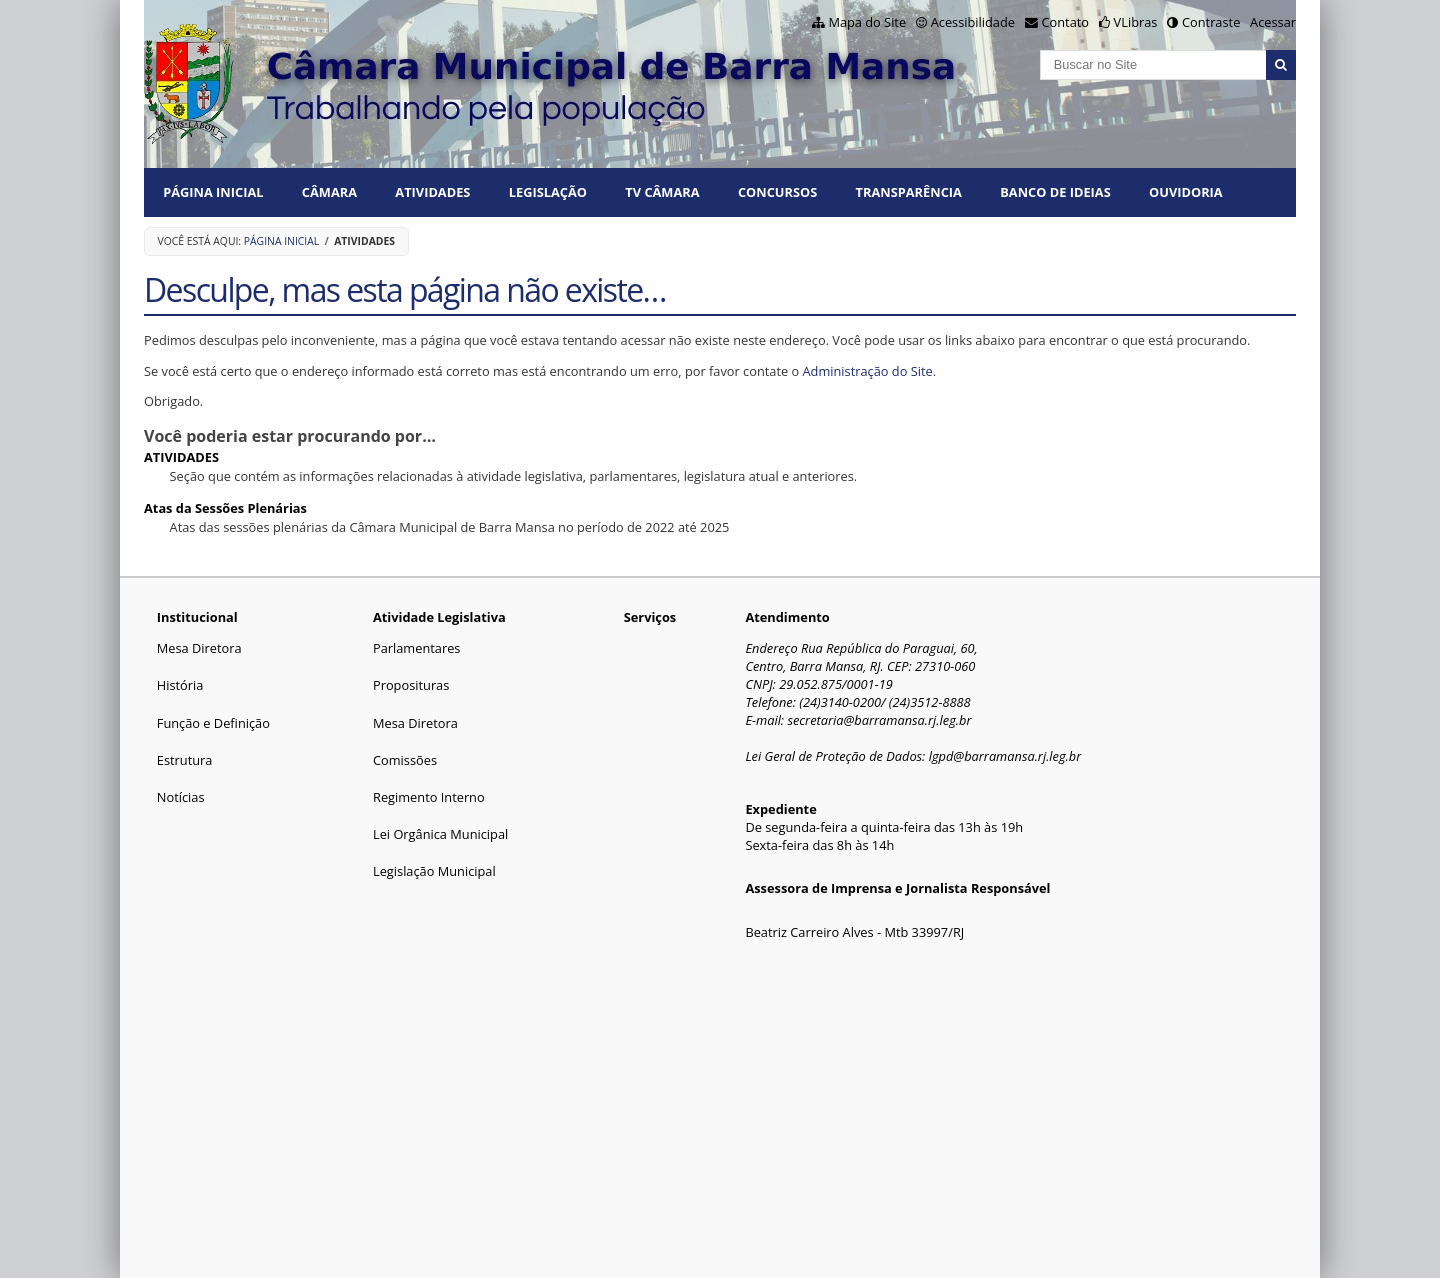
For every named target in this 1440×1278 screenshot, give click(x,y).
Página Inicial (213, 192)
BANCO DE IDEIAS (1055, 192)
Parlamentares (416, 648)
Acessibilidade (973, 22)
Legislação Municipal (434, 871)
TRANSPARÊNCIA (909, 192)
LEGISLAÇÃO (548, 192)
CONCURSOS (777, 192)
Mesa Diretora (199, 648)
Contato (1066, 22)
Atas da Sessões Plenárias (225, 508)
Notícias (181, 797)
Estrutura (185, 760)
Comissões (405, 760)
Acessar (1273, 22)
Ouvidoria (1186, 192)
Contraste (1211, 22)
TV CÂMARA (662, 192)
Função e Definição (213, 723)
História (180, 685)
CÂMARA (329, 192)
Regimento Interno (429, 797)
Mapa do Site (867, 22)
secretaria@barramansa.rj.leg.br (879, 720)
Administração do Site (868, 371)
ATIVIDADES (432, 192)
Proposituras (411, 685)
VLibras (1136, 22)
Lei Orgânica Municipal (440, 834)
